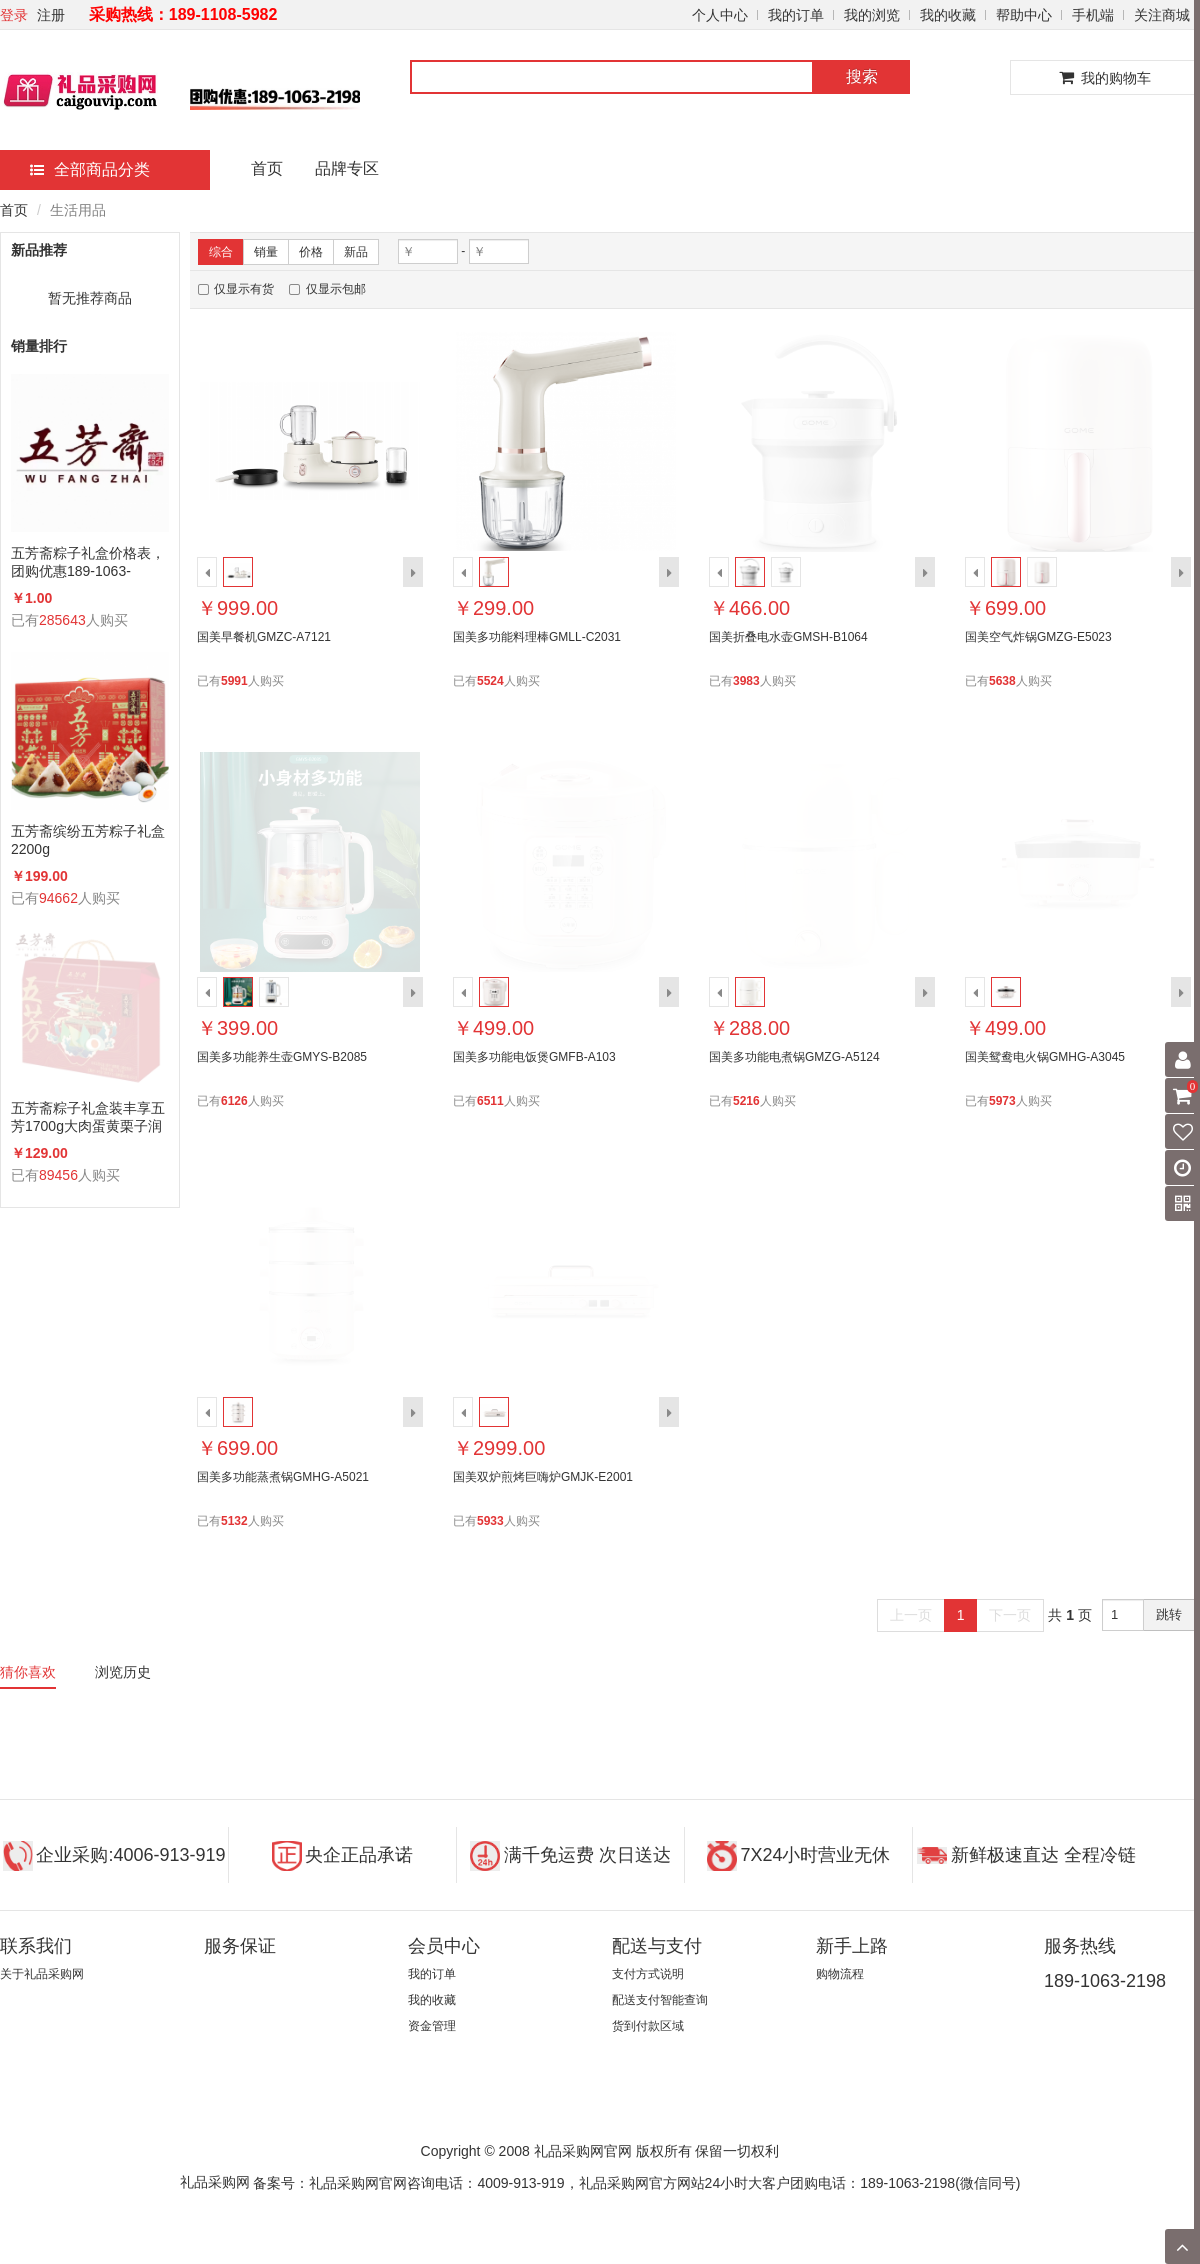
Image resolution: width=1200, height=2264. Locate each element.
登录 (14, 15)
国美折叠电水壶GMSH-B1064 (788, 637)
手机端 (1093, 15)
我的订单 (796, 15)
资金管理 (432, 2026)
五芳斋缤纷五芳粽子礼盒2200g (88, 840)
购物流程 (840, 1974)
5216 (746, 1101)
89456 (58, 1175)
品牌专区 (347, 168)
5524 (490, 681)
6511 (490, 1101)
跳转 (1169, 1614)
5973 (1002, 1101)
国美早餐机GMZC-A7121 (264, 637)
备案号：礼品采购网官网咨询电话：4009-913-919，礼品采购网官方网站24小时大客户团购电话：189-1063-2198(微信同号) (636, 2183)
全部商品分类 (90, 169)
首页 (267, 168)
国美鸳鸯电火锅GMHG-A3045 (1045, 1057)
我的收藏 (948, 15)
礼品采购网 (215, 2182)
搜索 (862, 76)
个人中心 (720, 15)
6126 (234, 1101)
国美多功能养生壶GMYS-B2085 (282, 1057)
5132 (234, 1521)
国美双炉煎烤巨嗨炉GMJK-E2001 (543, 1477)
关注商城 (1162, 15)
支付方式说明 (648, 1974)
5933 (490, 1521)
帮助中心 (1024, 15)
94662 (58, 898)
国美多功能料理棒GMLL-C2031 (537, 637)
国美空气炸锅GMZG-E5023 (1038, 637)
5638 (1002, 681)
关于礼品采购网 (42, 1974)
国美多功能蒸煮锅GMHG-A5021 (283, 1477)
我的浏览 (872, 15)
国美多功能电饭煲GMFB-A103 (534, 1057)
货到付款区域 (648, 2026)
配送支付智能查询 (660, 2000)
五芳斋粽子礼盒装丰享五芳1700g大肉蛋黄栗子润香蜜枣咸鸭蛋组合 (88, 1117)
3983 (746, 681)
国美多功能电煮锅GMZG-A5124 (794, 1057)
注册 (51, 15)
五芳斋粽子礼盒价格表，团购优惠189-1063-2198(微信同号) (88, 562)
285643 (62, 620)
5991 (234, 681)
